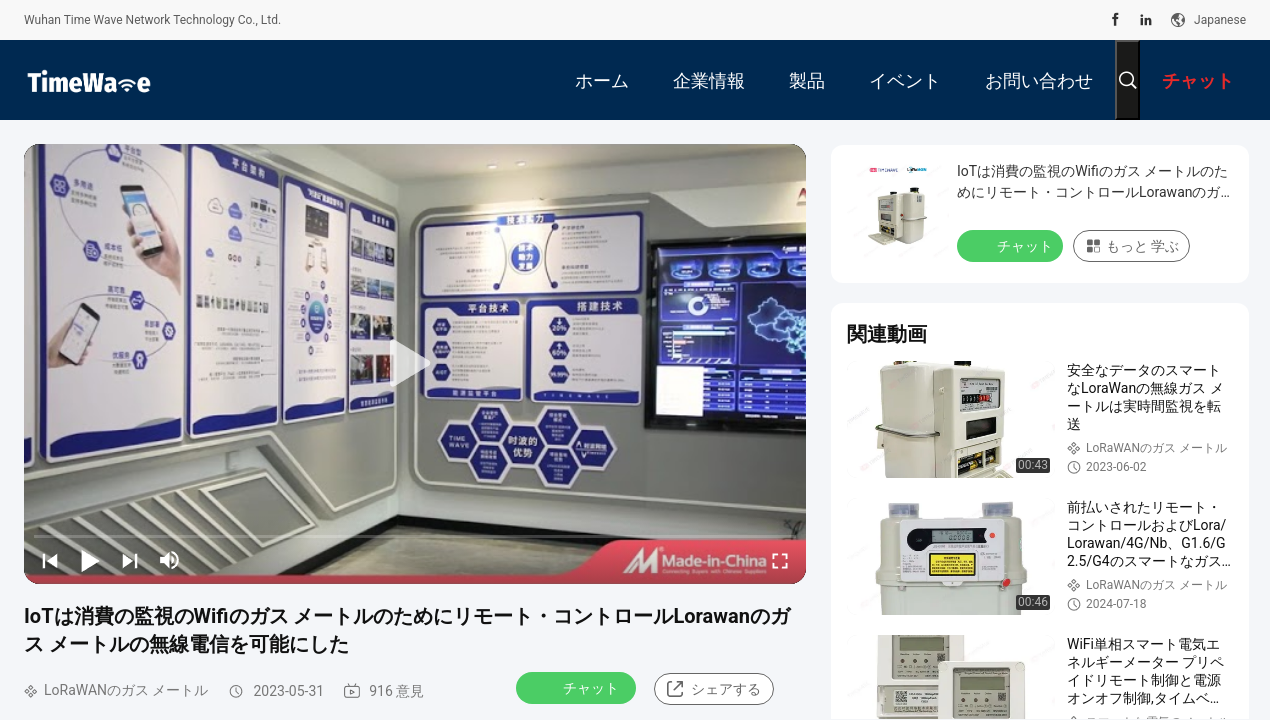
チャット (578, 687)
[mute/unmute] (170, 560)
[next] (130, 560)
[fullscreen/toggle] (780, 560)
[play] (415, 364)
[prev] (50, 560)
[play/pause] (90, 560)
